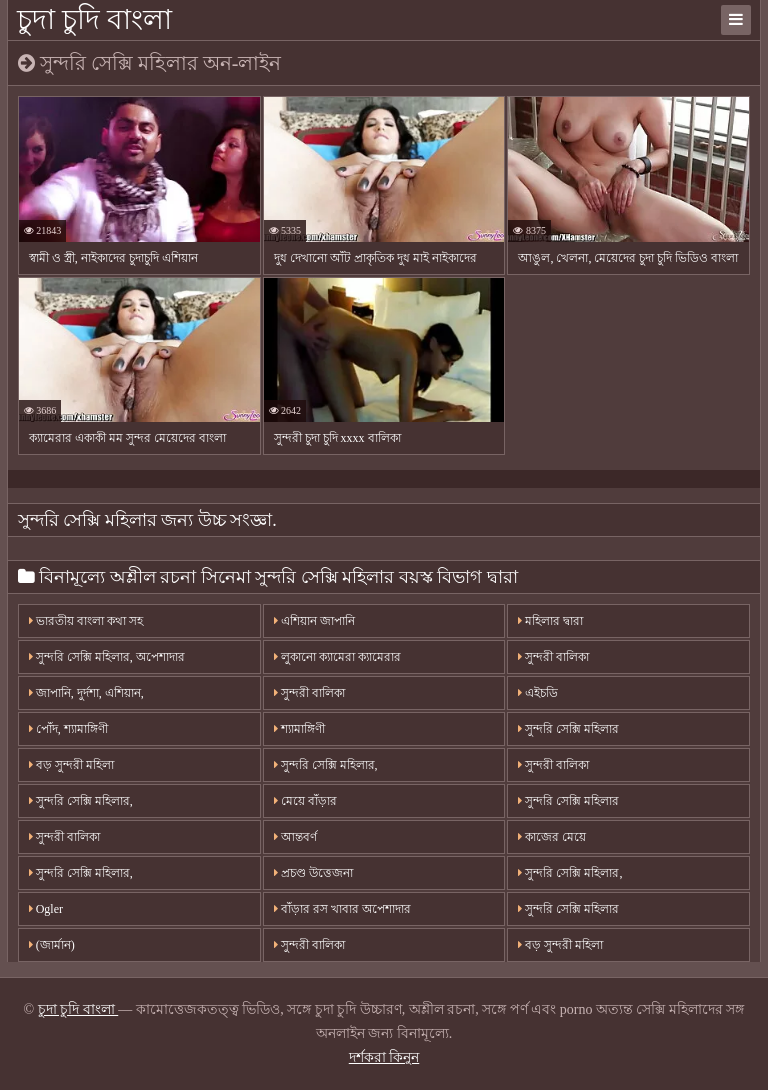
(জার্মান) (52, 945)
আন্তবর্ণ (295, 837)
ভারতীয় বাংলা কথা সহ (86, 621)
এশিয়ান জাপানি (314, 621)
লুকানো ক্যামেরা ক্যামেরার (337, 657)
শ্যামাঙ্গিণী (299, 729)
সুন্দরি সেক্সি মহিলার (568, 729)
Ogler (46, 909)
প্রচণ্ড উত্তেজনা (313, 873)
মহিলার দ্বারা (550, 621)
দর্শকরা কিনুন (384, 1057)
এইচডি (538, 693)
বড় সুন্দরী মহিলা (71, 765)
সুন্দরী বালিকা (309, 693)
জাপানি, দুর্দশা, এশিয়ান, (86, 693)
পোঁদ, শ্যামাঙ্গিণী (68, 729)
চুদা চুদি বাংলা (94, 19)
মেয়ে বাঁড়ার (305, 801)
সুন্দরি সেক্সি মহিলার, (326, 765)
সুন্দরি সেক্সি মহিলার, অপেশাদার (107, 657)
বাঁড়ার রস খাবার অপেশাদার (342, 909)
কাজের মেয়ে (552, 837)
